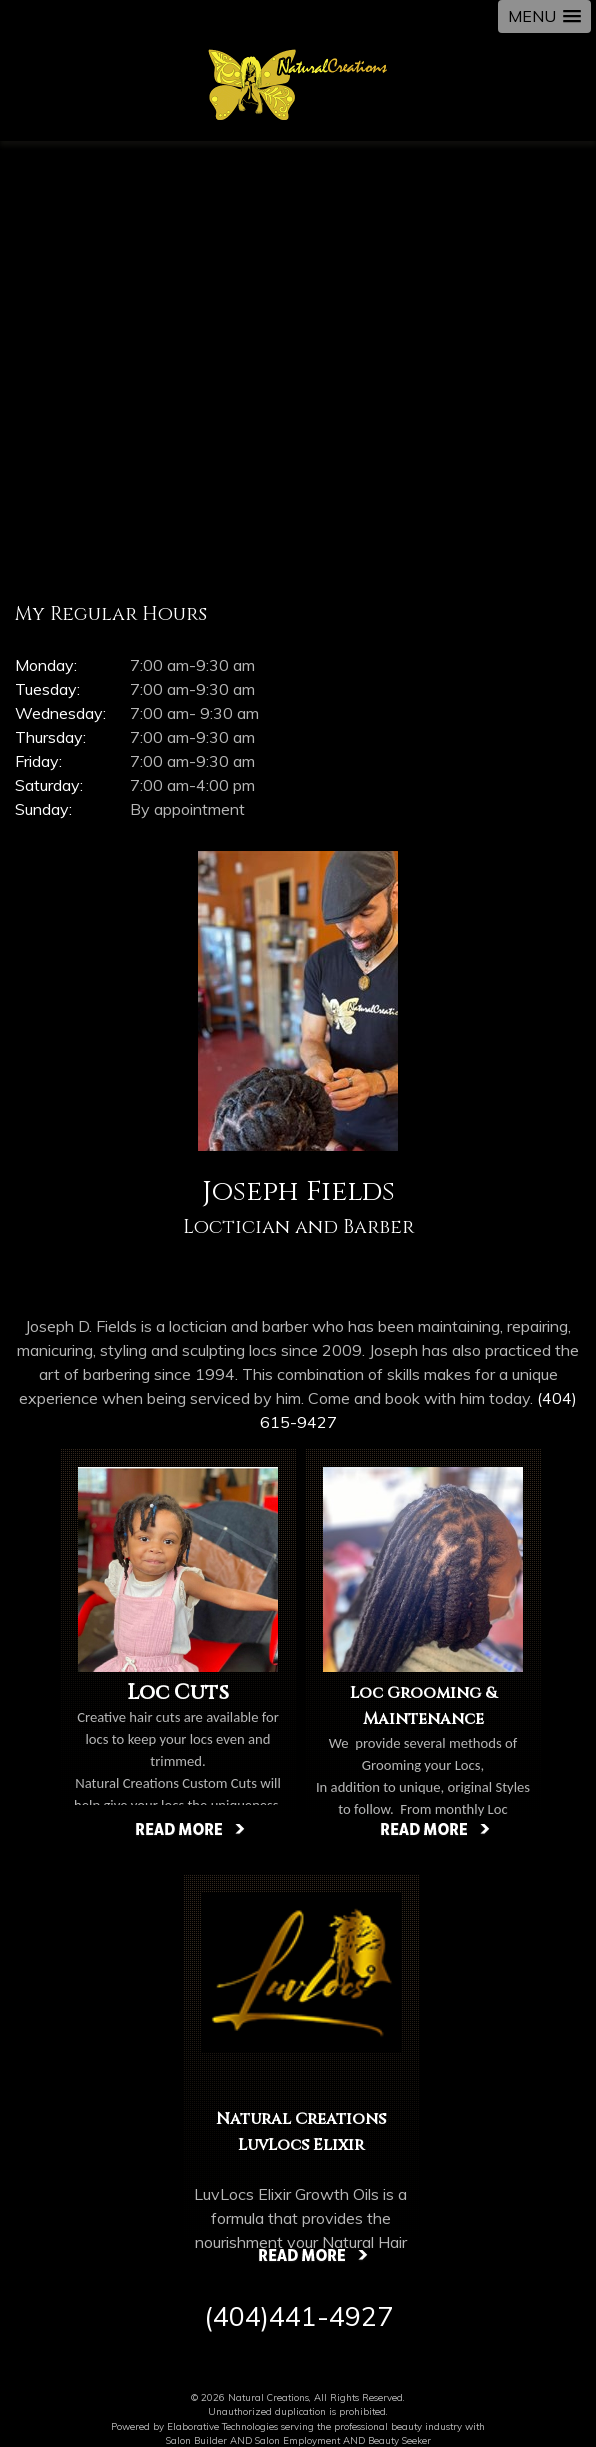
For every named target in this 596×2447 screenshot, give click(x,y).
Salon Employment (297, 2440)
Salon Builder (196, 2440)
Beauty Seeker (399, 2440)
